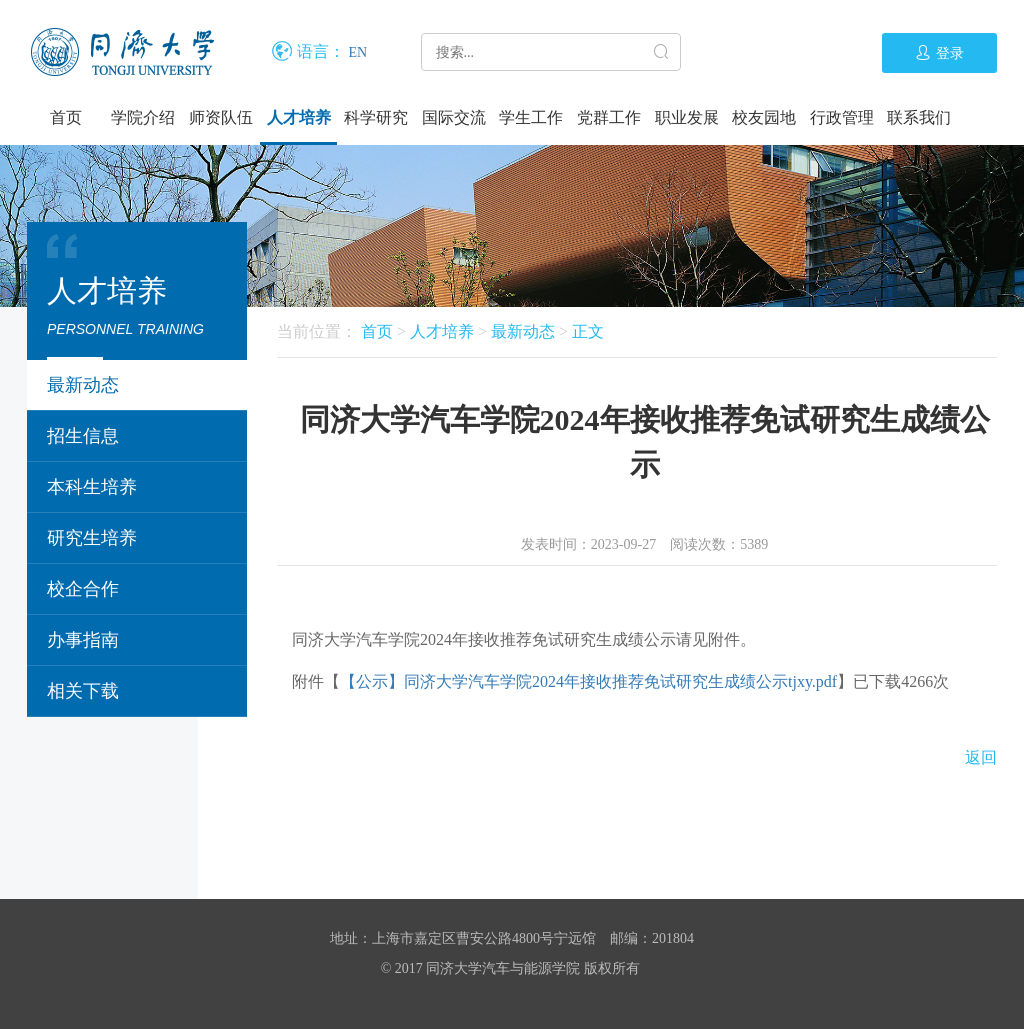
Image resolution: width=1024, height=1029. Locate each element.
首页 (66, 117)
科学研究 (376, 117)
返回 (981, 757)
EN (358, 52)
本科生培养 (92, 487)
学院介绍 (143, 117)
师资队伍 (221, 117)
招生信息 (83, 436)
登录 (939, 53)
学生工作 (531, 117)
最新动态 (83, 385)
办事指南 (83, 640)
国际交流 (454, 117)
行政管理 (842, 117)
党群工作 (609, 117)
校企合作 (83, 589)
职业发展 (687, 117)
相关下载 (83, 691)
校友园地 (764, 117)
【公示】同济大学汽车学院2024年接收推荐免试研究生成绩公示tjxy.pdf (588, 681)
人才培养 (299, 117)
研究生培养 (92, 538)
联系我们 (919, 117)
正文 (588, 331)
